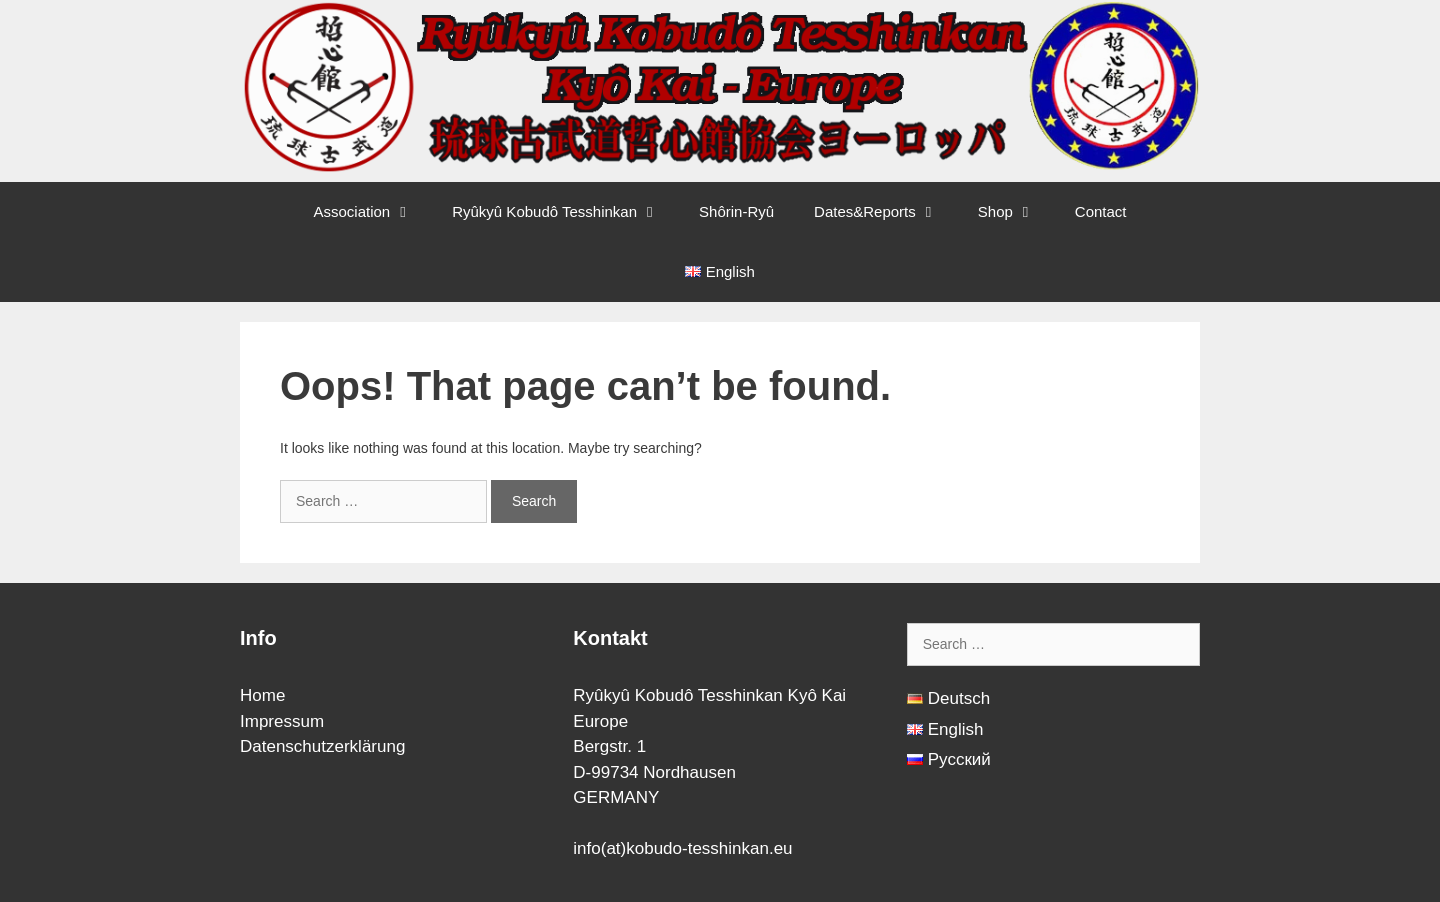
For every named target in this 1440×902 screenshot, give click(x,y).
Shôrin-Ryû (736, 211)
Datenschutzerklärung (322, 746)
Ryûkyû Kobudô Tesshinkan (565, 212)
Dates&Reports (886, 212)
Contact (1101, 211)
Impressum (282, 721)
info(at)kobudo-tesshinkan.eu (682, 848)
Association (372, 212)
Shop (1016, 212)
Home (262, 695)
